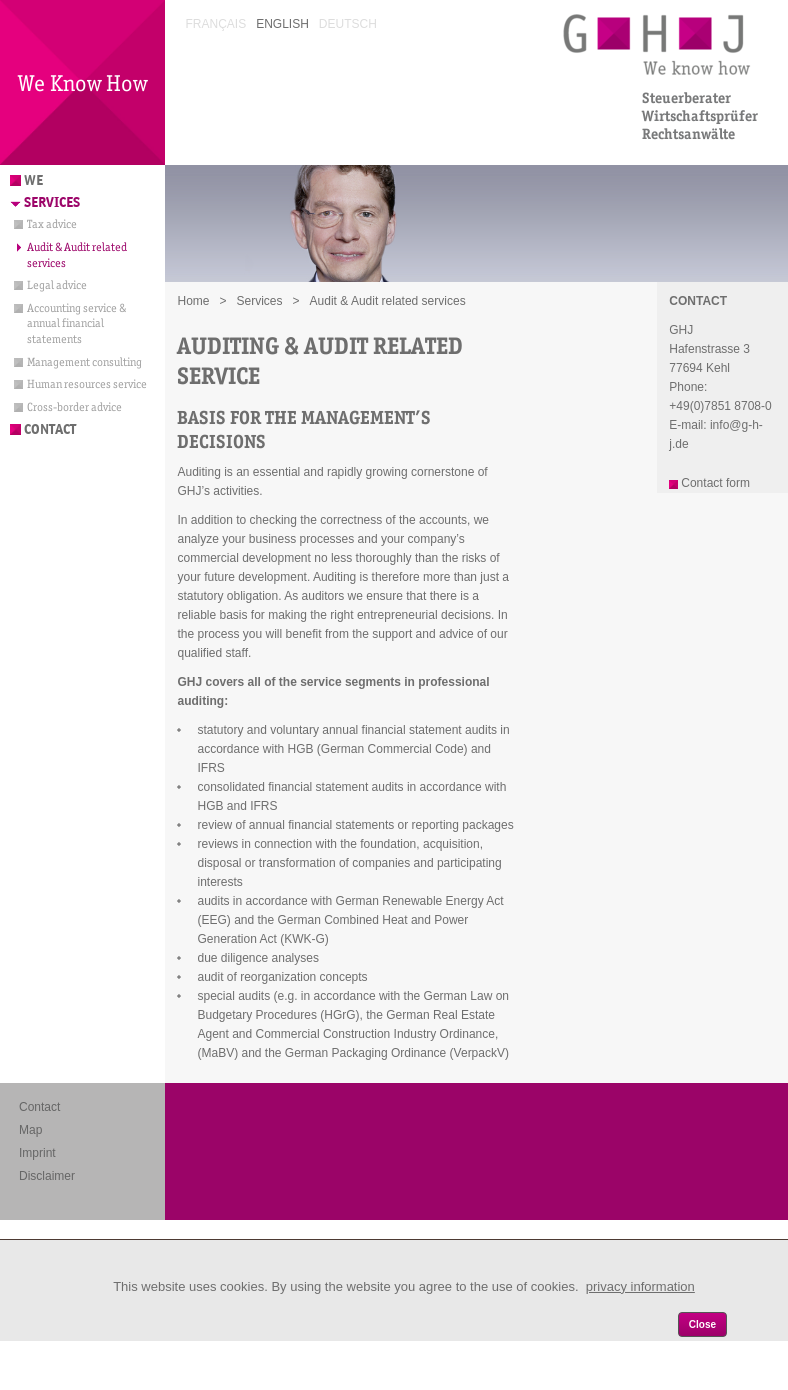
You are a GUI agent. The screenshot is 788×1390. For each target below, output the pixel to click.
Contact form (715, 483)
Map (30, 1130)
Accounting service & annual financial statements (76, 323)
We (33, 180)
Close (702, 1324)
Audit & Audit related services (77, 255)
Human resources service (87, 384)
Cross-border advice (74, 407)
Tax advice (52, 224)
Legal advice (57, 285)
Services (52, 202)
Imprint (37, 1153)
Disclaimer (47, 1176)
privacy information (640, 1286)
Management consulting (84, 362)
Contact (50, 429)
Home (193, 301)
